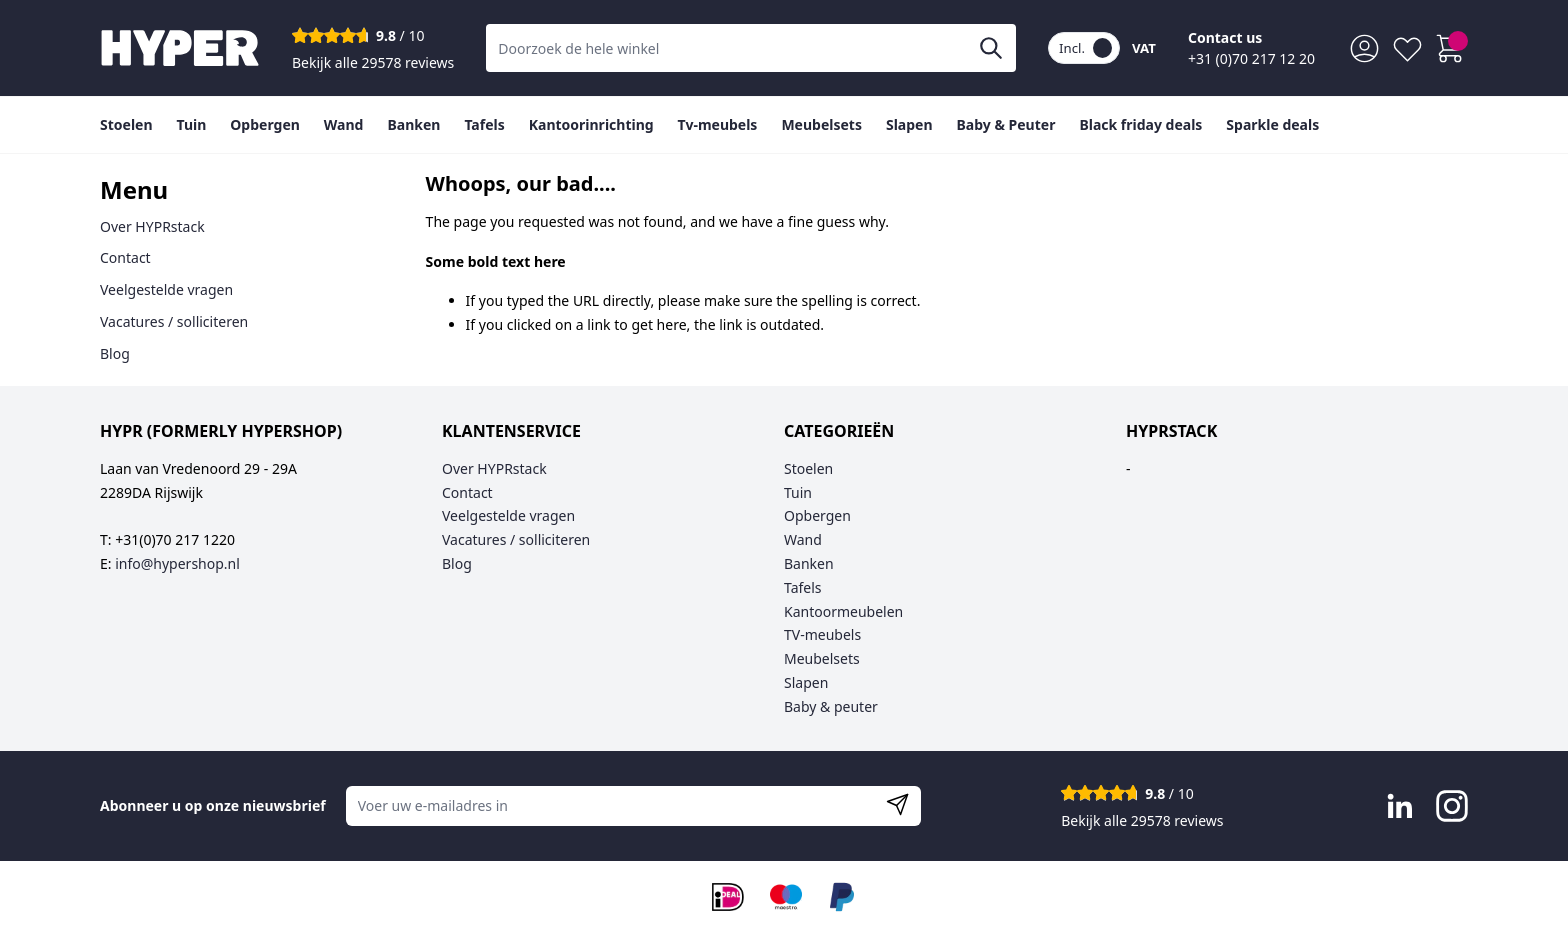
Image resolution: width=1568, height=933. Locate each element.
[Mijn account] (1364, 48)
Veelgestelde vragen (166, 289)
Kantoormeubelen (843, 611)
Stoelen (808, 468)
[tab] (237, 190)
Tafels (803, 587)
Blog (115, 353)
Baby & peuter (831, 706)
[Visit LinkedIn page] (1400, 806)
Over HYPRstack (152, 226)
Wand (803, 539)
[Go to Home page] (180, 48)
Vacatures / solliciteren (174, 321)
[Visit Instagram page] (1452, 806)
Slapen (806, 682)
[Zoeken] (991, 48)
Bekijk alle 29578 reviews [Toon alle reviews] (373, 63)
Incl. (1085, 48)
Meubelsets (822, 658)
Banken (809, 563)
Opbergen (817, 515)
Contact (125, 257)
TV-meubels (822, 634)
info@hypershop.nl (177, 563)
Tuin (798, 492)
